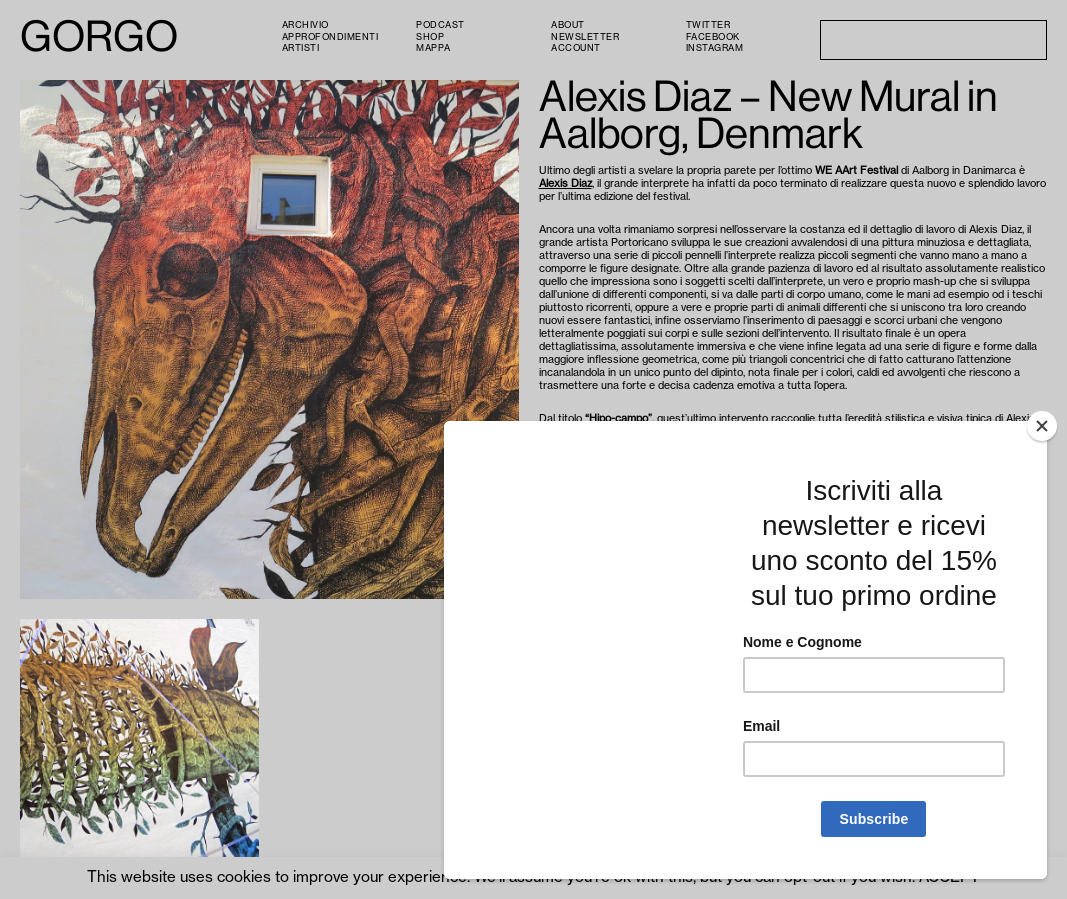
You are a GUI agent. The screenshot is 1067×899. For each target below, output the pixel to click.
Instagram (715, 48)
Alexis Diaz (565, 183)
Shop (430, 37)
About (568, 25)
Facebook (713, 37)
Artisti (301, 48)
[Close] (1042, 426)
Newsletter (585, 37)
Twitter (708, 25)
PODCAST (440, 25)
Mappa (433, 48)
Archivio (305, 25)
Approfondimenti (330, 37)
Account (576, 48)
